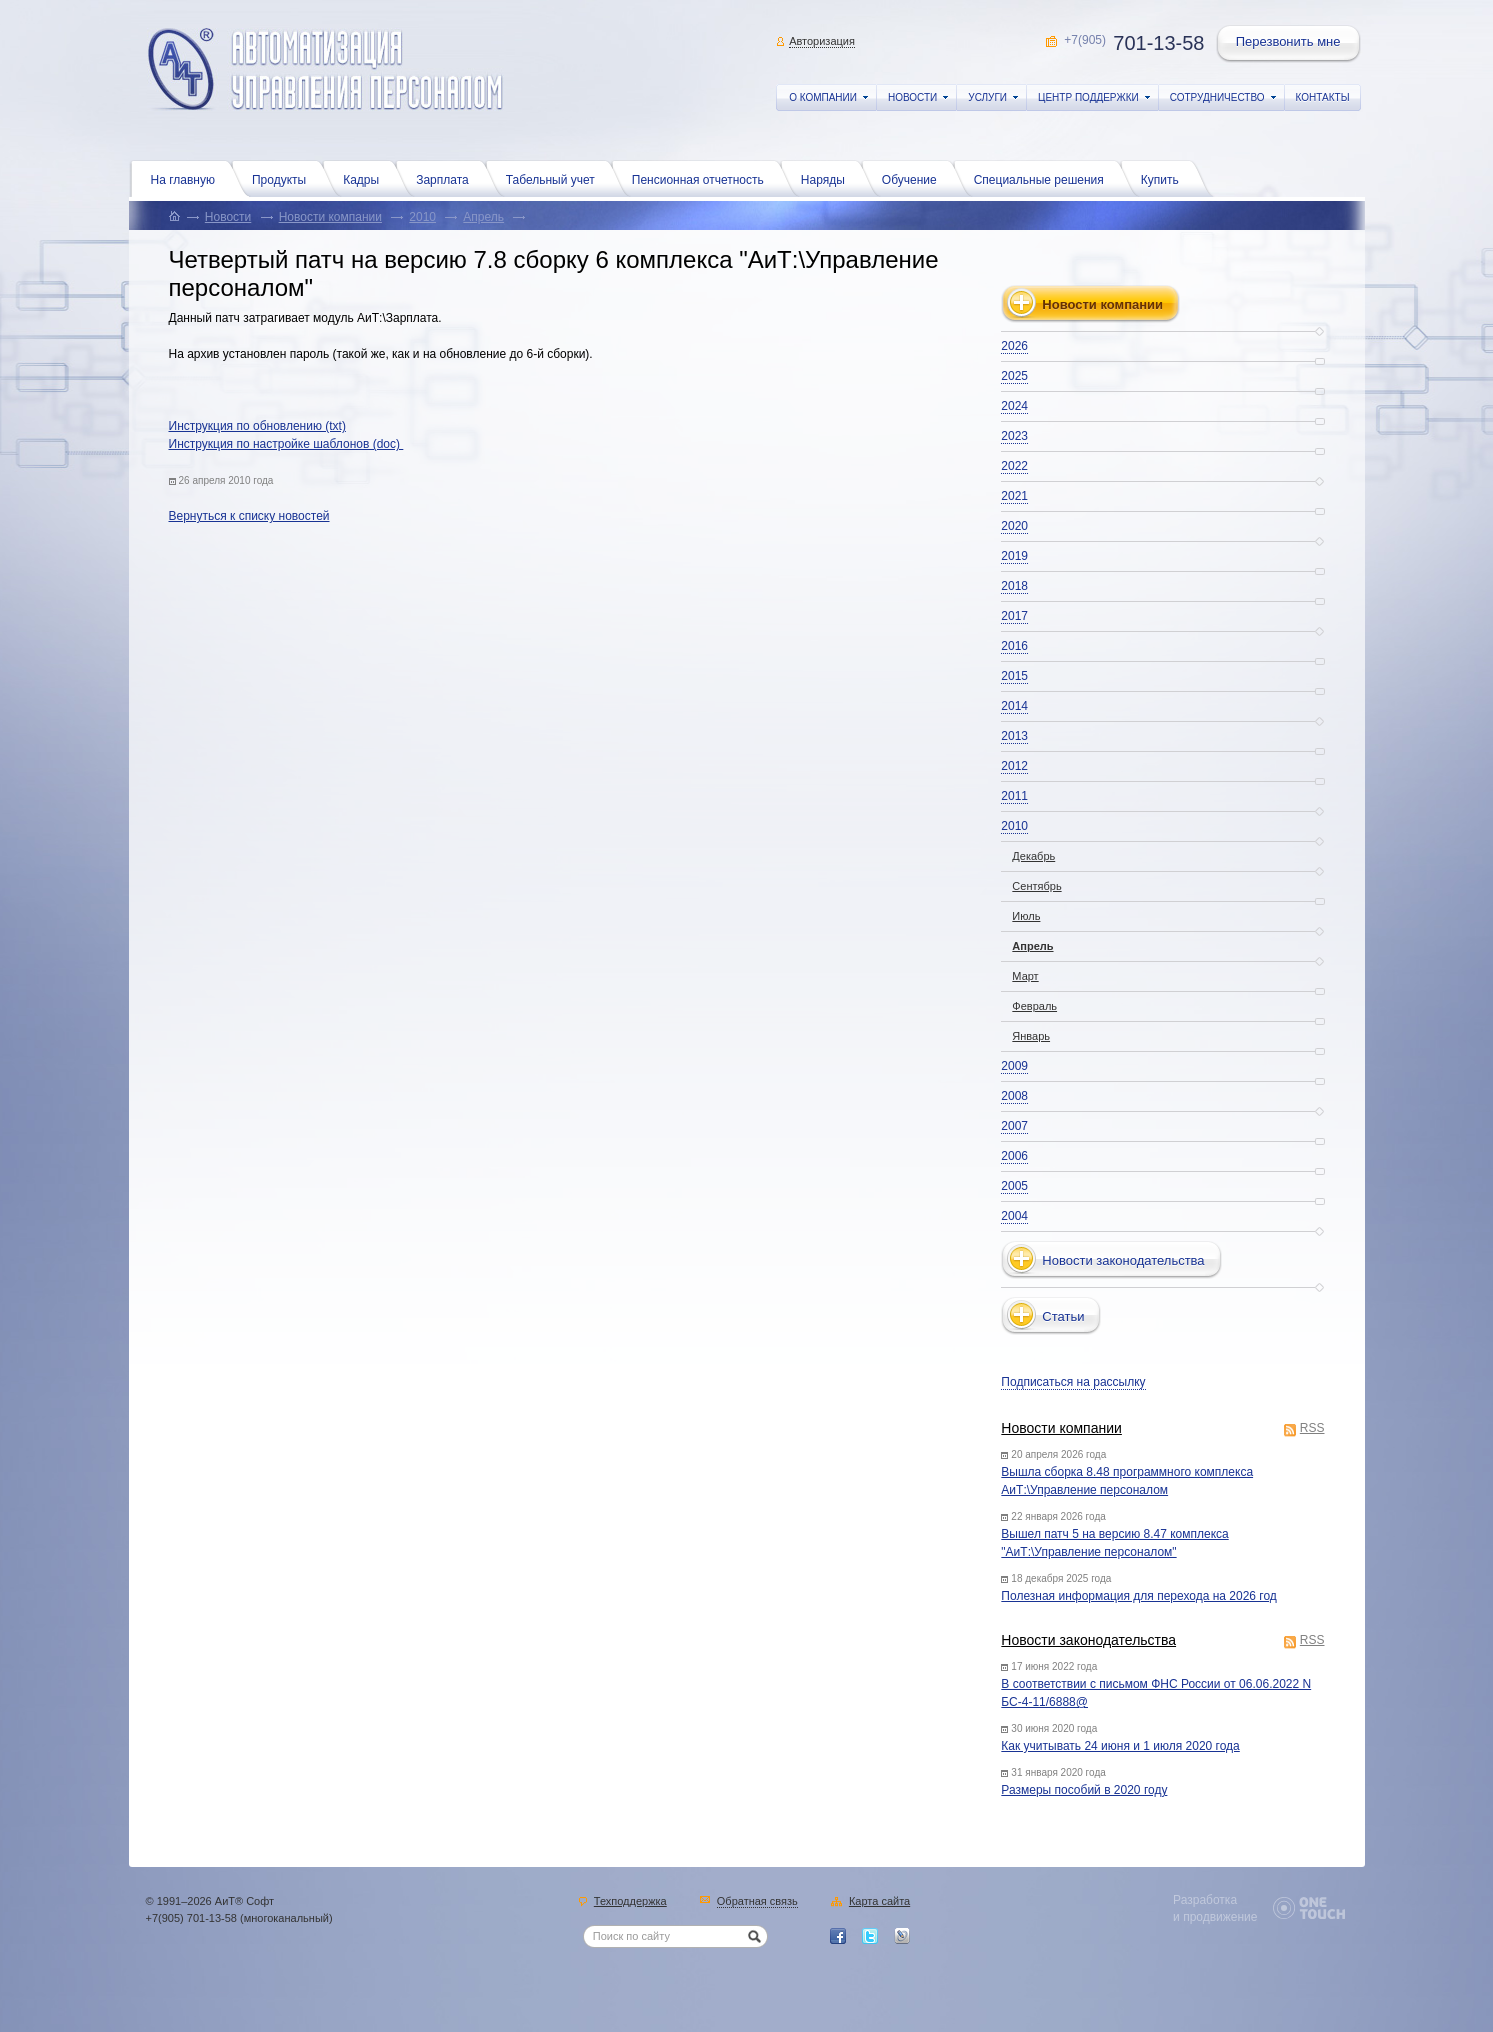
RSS (1312, 1429)
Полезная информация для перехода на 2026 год (1139, 1596)
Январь (1031, 1036)
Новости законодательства (1088, 1640)
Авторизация (822, 41)
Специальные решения (1044, 178)
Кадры (366, 178)
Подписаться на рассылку (1073, 1382)
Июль (1026, 916)
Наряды (828, 178)
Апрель (483, 217)
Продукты (284, 178)
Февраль (1034, 1006)
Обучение (914, 178)
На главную (188, 178)
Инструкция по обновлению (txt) (257, 426)
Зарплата (447, 178)
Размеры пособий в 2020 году (1084, 1790)
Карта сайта (879, 1902)
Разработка (1205, 1900)
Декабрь (1033, 856)
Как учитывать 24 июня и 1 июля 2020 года (1120, 1746)
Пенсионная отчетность (703, 178)
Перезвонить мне (1290, 44)
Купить (1165, 178)
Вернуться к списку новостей (249, 516)
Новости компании (330, 217)
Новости (228, 217)
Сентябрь (1036, 886)
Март (1025, 976)
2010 (422, 217)
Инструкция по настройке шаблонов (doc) (286, 444)
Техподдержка (630, 1902)
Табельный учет (555, 178)
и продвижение (1215, 1917)
